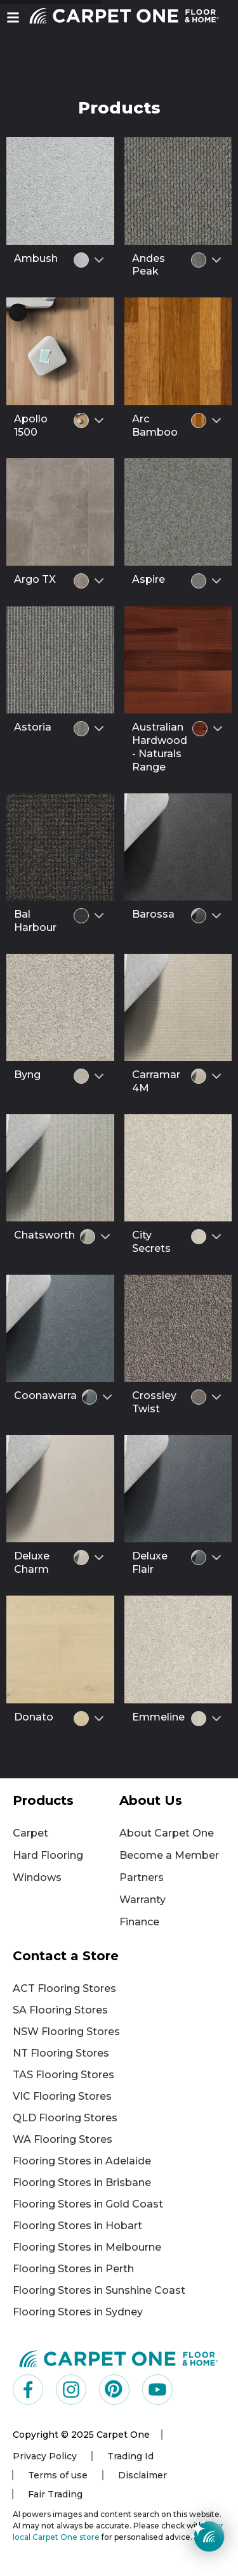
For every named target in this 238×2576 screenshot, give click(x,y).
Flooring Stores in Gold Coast (88, 2204)
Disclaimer (142, 2475)
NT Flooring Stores (61, 2053)
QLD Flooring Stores (65, 2118)
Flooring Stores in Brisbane (82, 2182)
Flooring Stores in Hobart (77, 2226)
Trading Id (130, 2456)
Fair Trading (55, 2494)
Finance (139, 1922)
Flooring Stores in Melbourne (87, 2247)
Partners (141, 1877)
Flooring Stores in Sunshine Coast (99, 2290)
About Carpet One (166, 1833)
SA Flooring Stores (60, 2010)
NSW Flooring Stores (66, 2032)
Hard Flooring (48, 1855)
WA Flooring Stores (62, 2139)
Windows (37, 1877)
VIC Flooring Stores (62, 2096)
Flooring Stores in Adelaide (82, 2161)
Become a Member (169, 1855)
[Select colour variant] (99, 260)
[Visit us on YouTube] (157, 2389)
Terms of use (58, 2475)
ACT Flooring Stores (64, 1988)
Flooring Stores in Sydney (78, 2312)
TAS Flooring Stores (63, 2075)
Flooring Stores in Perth (73, 2269)
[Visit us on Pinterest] (114, 2389)
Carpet (30, 1833)
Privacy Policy (45, 2456)
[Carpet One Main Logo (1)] (119, 2358)
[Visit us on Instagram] (71, 2389)
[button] (13, 17)
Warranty (142, 1900)
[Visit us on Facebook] (28, 2389)
